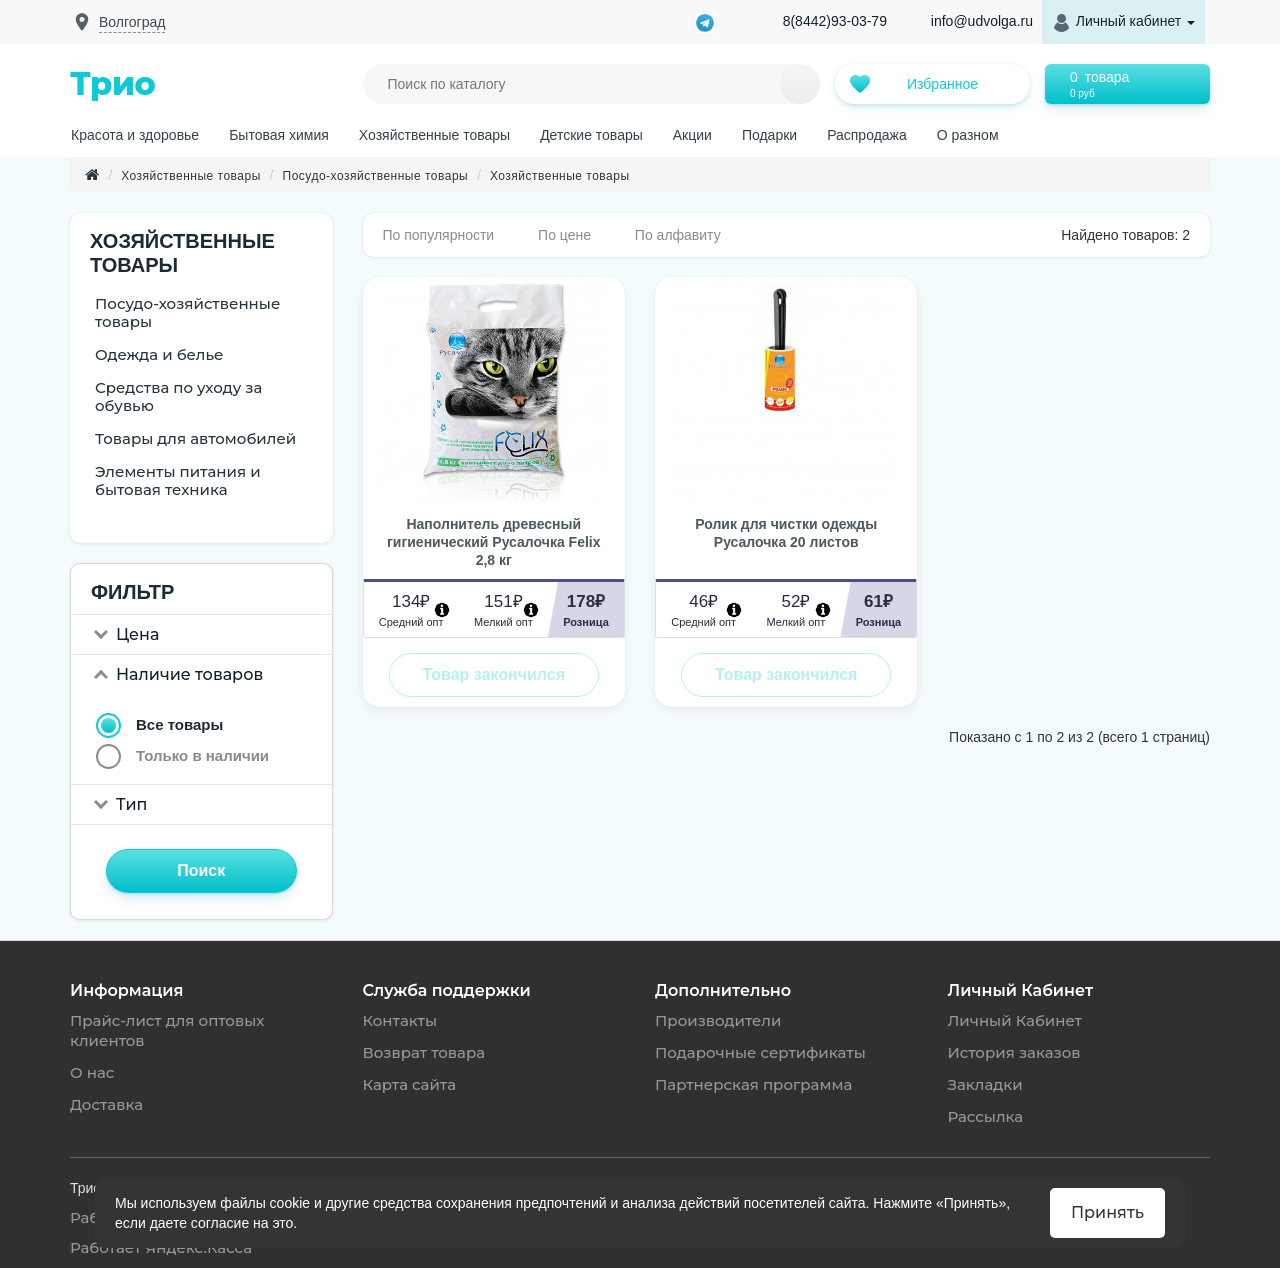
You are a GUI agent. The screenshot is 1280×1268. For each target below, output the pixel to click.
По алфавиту (678, 235)
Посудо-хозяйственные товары (376, 176)
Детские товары (591, 135)
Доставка (106, 1104)
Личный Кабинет (1015, 1020)
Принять (1107, 1212)
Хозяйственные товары (434, 135)
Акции (692, 135)
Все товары (179, 724)
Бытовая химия (279, 135)
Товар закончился (494, 674)
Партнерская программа (753, 1084)
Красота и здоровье (135, 135)
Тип (131, 804)
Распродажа (867, 135)
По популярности (439, 235)
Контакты (400, 1020)
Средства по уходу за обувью (178, 396)
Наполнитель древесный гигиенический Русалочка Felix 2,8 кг (494, 542)
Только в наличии (202, 755)
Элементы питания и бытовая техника (178, 480)
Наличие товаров (189, 674)
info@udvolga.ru (982, 21)
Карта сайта (410, 1084)
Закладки (985, 1084)
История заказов (1014, 1052)
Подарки (769, 135)
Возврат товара (424, 1052)
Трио (112, 83)
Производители (718, 1020)
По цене (564, 235)
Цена (137, 634)
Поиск (201, 870)
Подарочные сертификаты (760, 1052)
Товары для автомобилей (195, 438)
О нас (92, 1072)
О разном (968, 135)
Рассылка (986, 1116)
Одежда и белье (159, 354)
